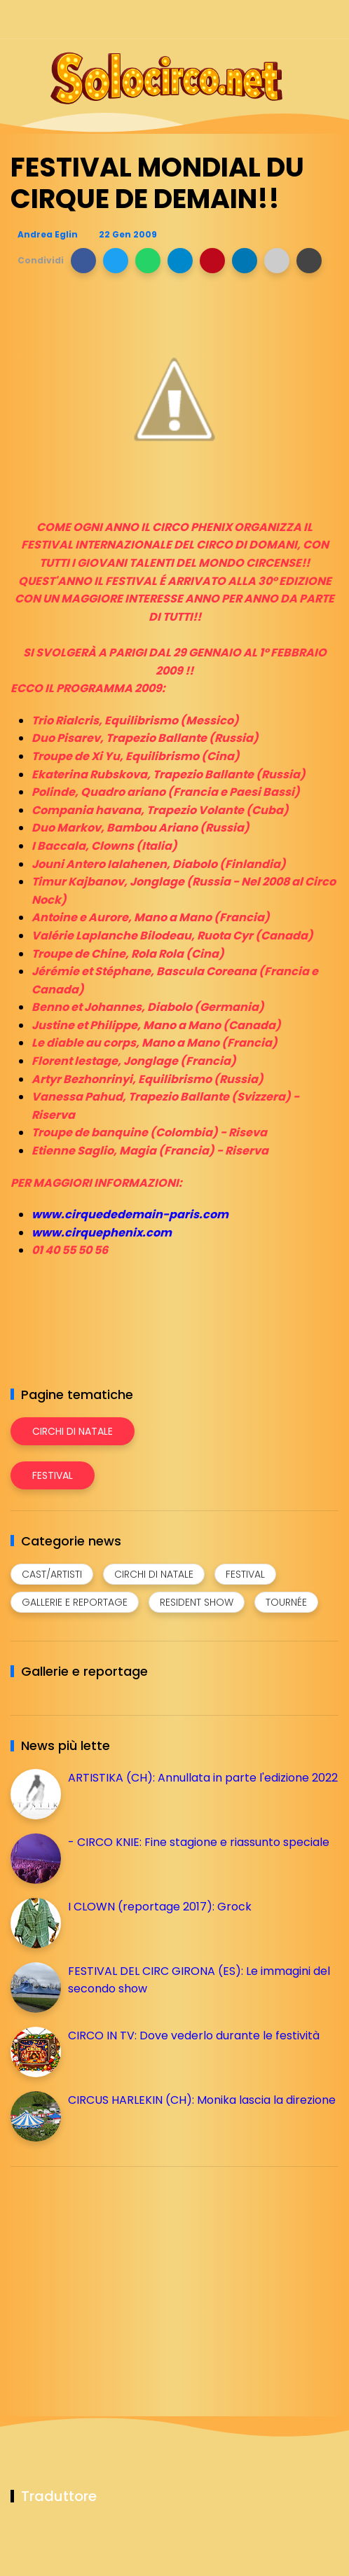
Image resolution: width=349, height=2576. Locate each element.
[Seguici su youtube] (329, 19)
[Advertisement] (116, 2275)
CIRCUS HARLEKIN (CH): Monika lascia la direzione (202, 2100)
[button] (83, 260)
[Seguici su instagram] (256, 19)
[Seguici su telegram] (280, 19)
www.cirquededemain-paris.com (130, 1214)
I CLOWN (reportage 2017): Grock (160, 1907)
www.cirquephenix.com (102, 1233)
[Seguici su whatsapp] (305, 19)
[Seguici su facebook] (231, 19)
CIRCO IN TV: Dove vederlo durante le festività (194, 2035)
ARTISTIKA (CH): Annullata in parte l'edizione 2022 (203, 1778)
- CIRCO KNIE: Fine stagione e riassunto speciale (198, 1842)
